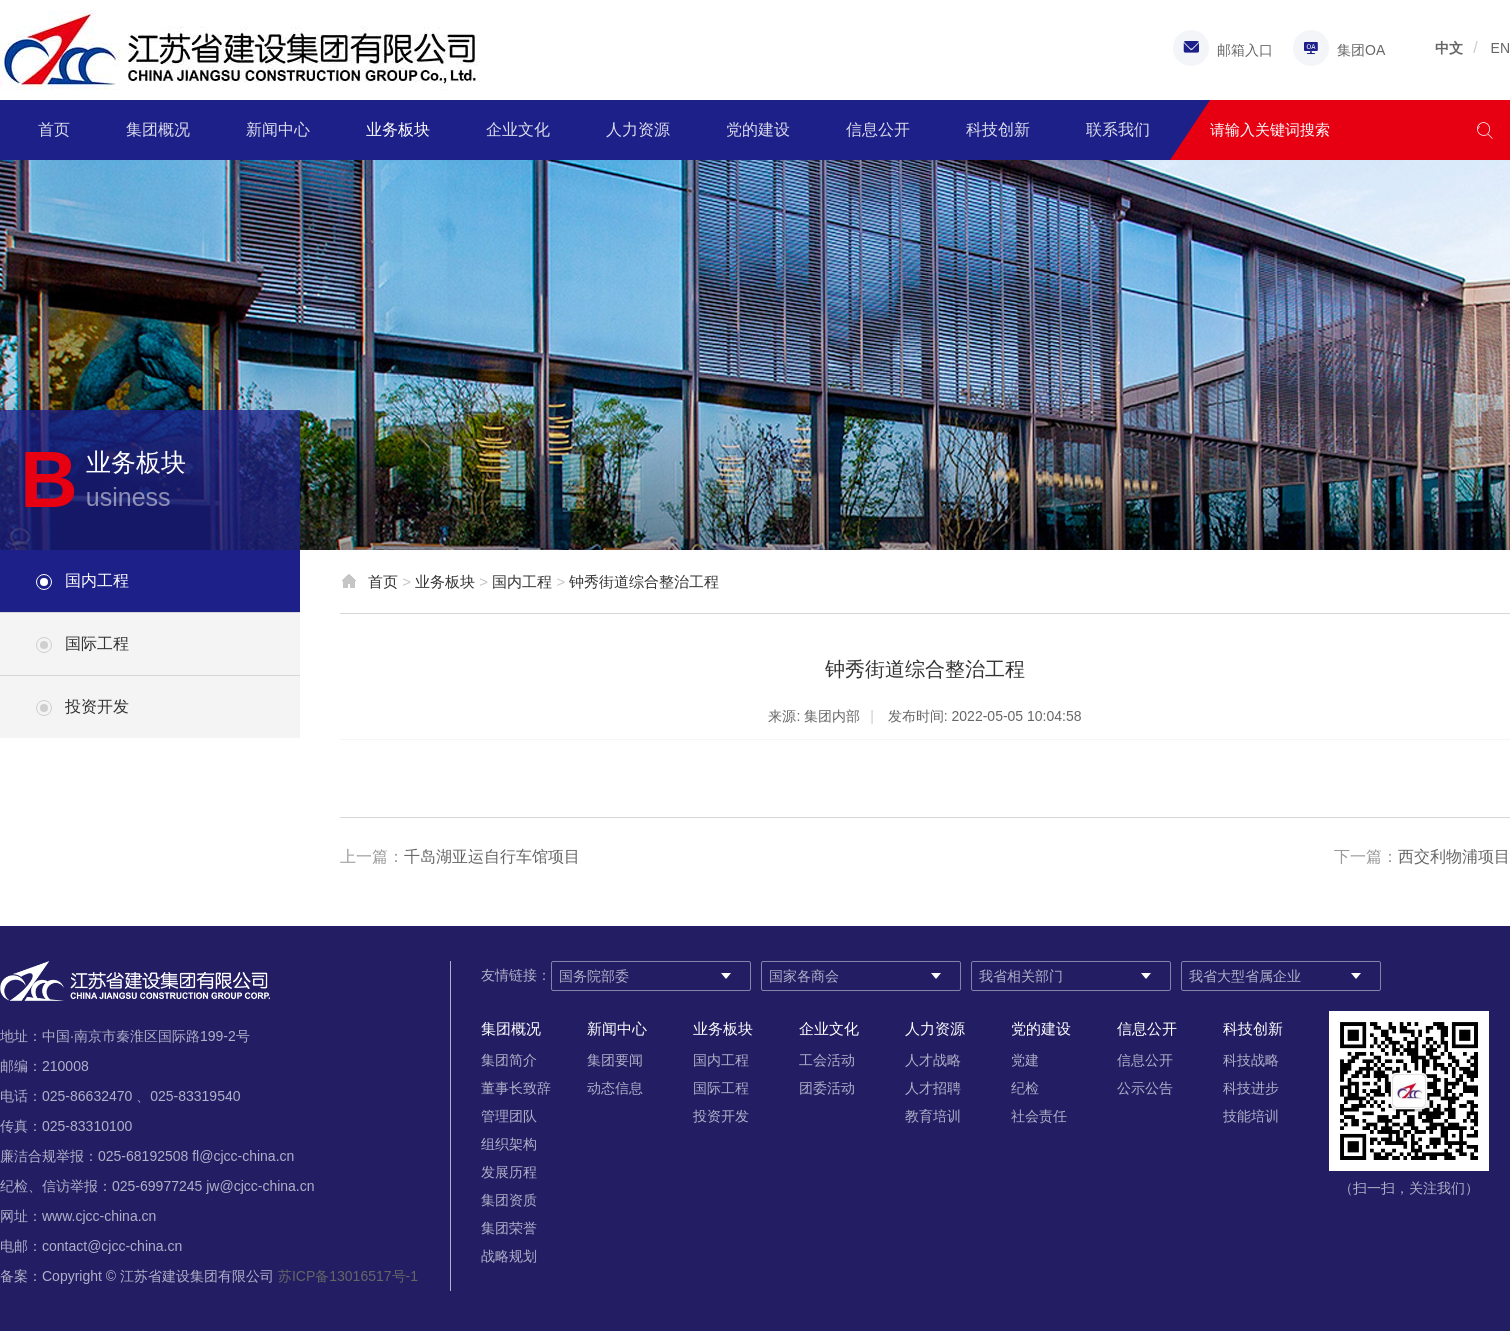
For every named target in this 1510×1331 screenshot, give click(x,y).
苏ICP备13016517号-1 (348, 1276)
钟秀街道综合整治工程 (644, 581)
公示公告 (1145, 1088)
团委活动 (827, 1088)
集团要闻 (615, 1060)
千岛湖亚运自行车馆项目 (492, 856)
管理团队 (509, 1116)
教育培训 (933, 1116)
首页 (54, 129)
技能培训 (1251, 1116)
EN (1500, 48)
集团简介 (509, 1060)
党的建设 (758, 129)
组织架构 (509, 1144)
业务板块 (398, 129)
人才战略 (933, 1060)
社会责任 (1039, 1116)
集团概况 (158, 129)
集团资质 (509, 1200)
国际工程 (97, 643)
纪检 (1025, 1088)
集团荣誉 (509, 1228)
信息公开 (878, 129)
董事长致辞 (516, 1088)
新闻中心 (278, 129)
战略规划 (509, 1256)
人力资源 (638, 129)
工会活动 (827, 1060)
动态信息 (615, 1088)
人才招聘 (933, 1088)
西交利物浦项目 (1454, 856)
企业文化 (518, 129)
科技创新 (998, 129)
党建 (1025, 1060)
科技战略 (1251, 1060)
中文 (1449, 48)
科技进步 (1251, 1088)
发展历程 (509, 1172)
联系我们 (1118, 129)
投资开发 (97, 706)
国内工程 (97, 580)
